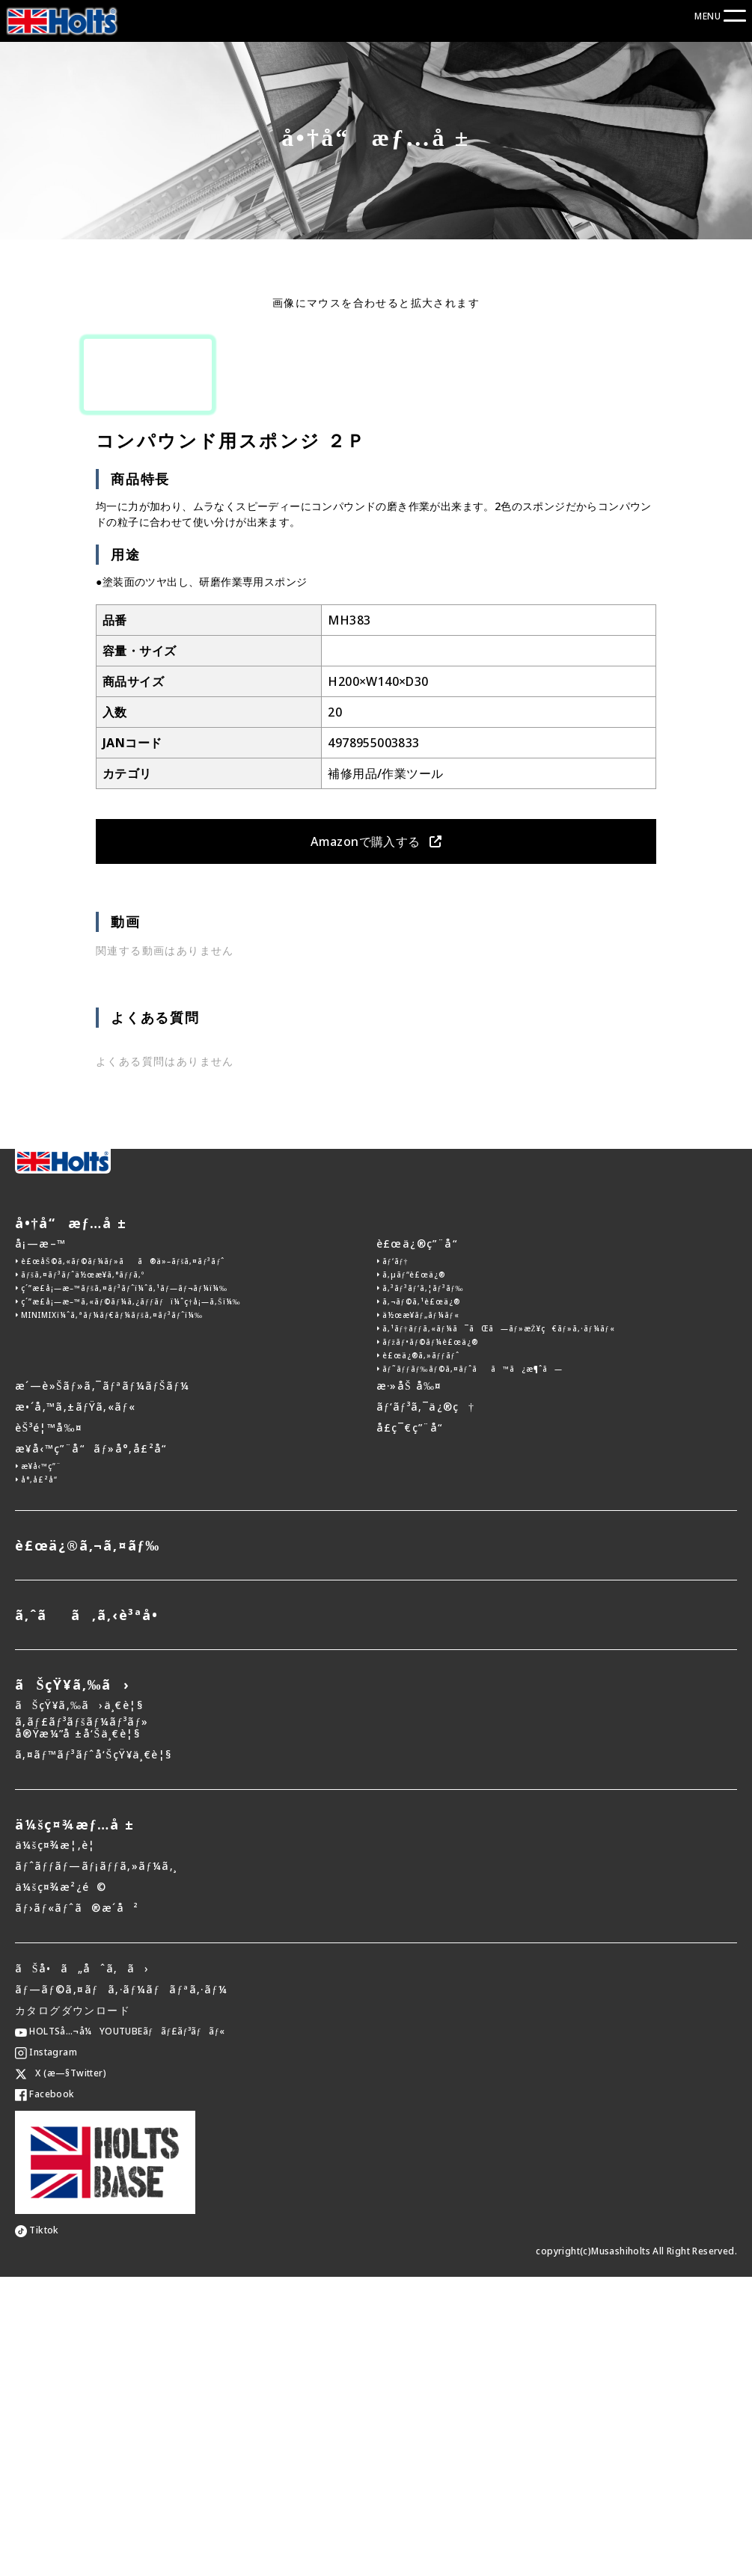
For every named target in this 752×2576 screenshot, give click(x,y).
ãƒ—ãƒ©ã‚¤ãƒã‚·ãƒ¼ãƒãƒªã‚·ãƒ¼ (121, 2288)
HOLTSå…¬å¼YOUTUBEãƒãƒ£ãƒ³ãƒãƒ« (120, 2330)
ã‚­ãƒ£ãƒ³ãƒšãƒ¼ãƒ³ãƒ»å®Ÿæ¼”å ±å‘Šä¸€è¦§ (81, 2027)
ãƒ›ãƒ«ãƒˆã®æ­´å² (77, 2207)
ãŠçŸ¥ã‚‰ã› (72, 1984)
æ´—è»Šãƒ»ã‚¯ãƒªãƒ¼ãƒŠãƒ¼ (102, 1685)
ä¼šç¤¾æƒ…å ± (75, 2123)
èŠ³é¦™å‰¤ (48, 1727)
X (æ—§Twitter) (60, 2372)
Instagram (46, 2351)
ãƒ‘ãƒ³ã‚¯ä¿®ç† (425, 1706)
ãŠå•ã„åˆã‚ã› (82, 2267)
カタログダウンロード (72, 2309)
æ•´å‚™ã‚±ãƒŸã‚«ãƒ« (75, 1706)
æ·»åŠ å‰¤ (409, 1685)
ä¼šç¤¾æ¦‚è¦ (60, 2144)
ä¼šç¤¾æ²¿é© (60, 2186)
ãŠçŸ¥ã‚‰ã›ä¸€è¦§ (79, 2004)
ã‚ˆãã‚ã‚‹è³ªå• (92, 1914)
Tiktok (37, 2529)
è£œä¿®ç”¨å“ (421, 1543)
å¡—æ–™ (40, 1543)
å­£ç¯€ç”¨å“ (414, 1727)
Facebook (45, 2393)
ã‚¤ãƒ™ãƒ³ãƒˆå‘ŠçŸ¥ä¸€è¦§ (93, 2053)
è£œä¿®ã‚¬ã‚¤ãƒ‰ (87, 1844)
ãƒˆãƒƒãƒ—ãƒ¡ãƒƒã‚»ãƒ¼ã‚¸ (96, 2165)
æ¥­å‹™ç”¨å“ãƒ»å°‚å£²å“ (95, 1748)
